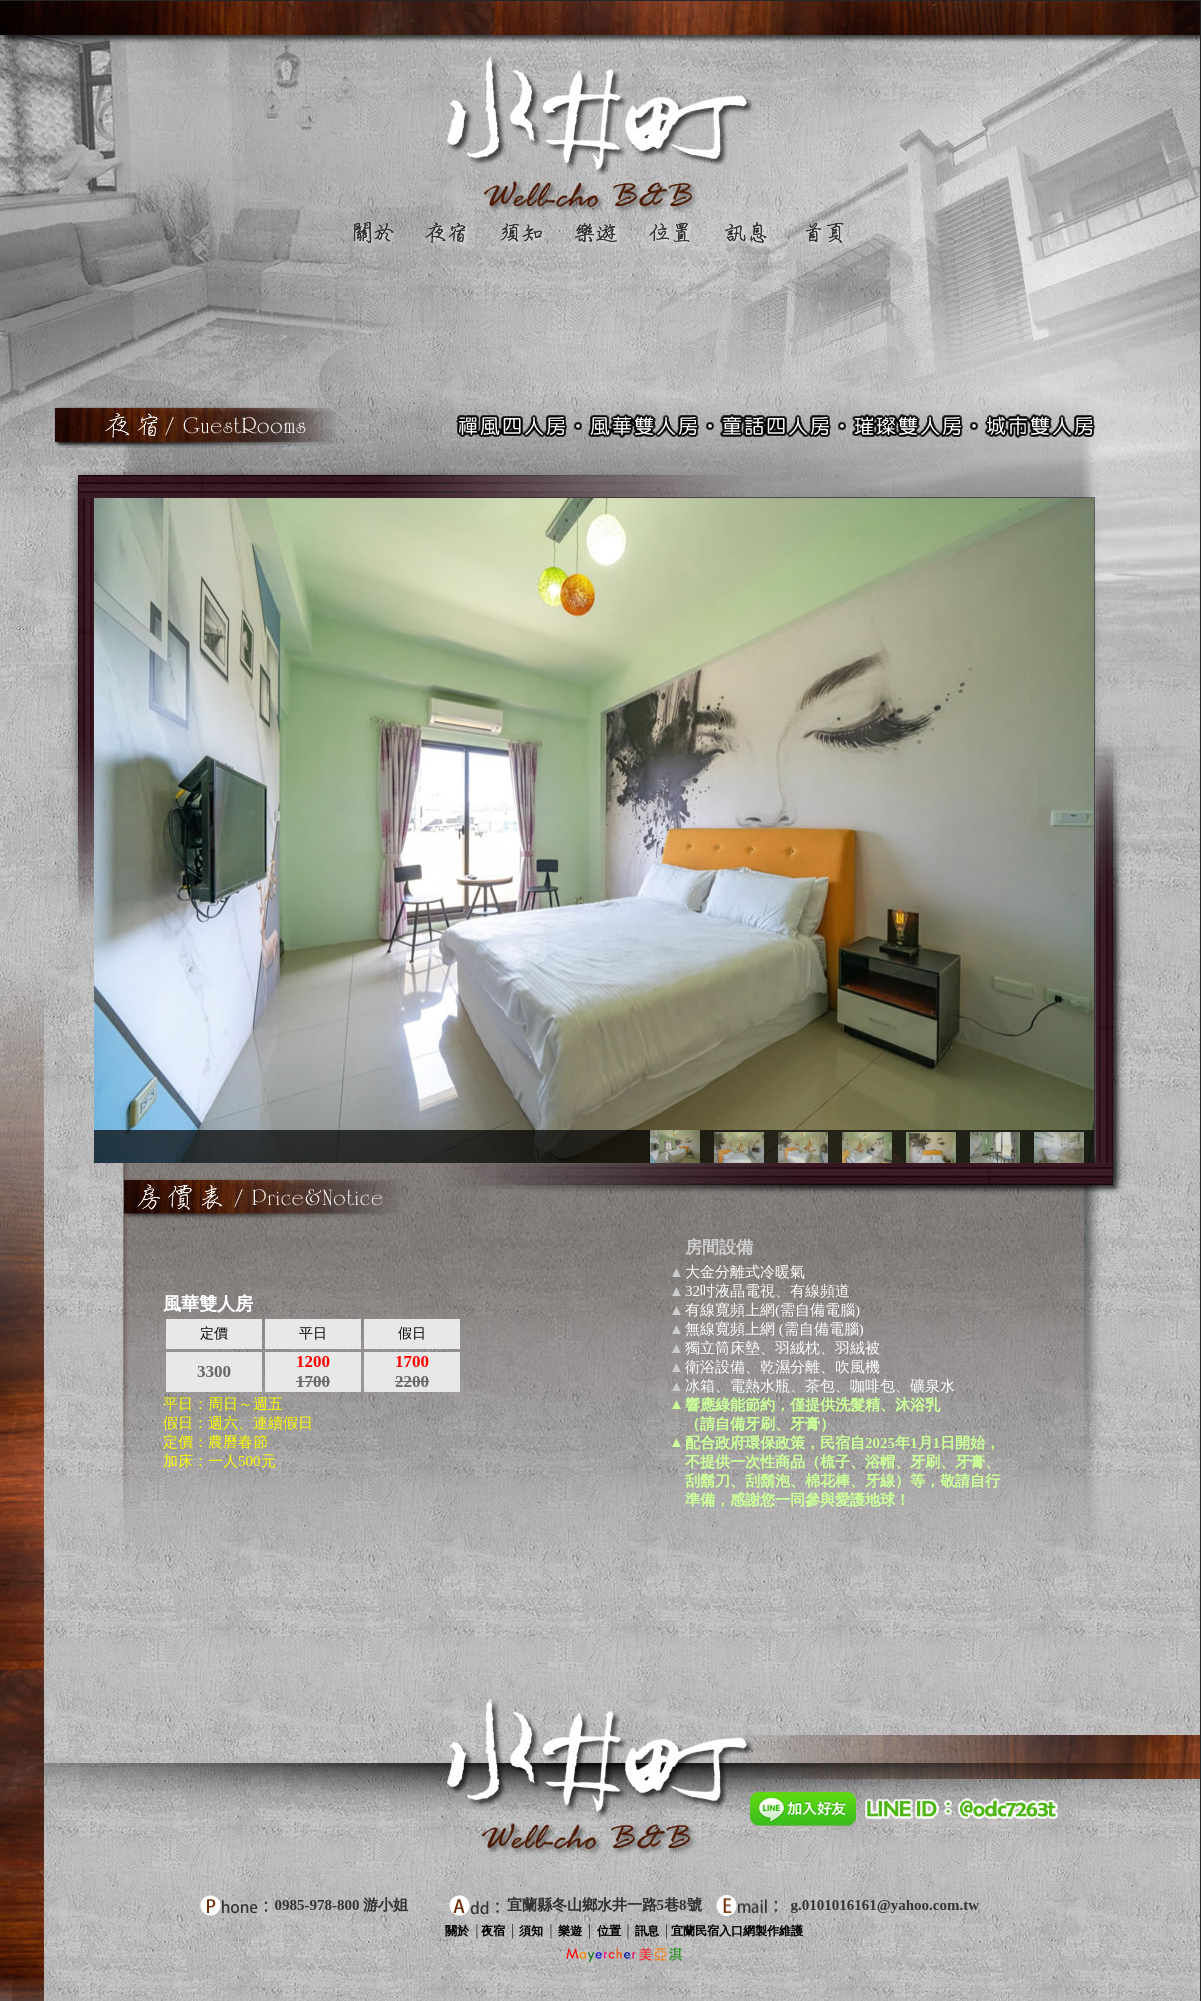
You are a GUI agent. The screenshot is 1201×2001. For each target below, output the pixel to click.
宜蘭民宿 (695, 1931)
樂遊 (570, 1931)
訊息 (647, 1931)
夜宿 (493, 1931)
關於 (457, 1931)
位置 (609, 1931)
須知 (529, 1931)
